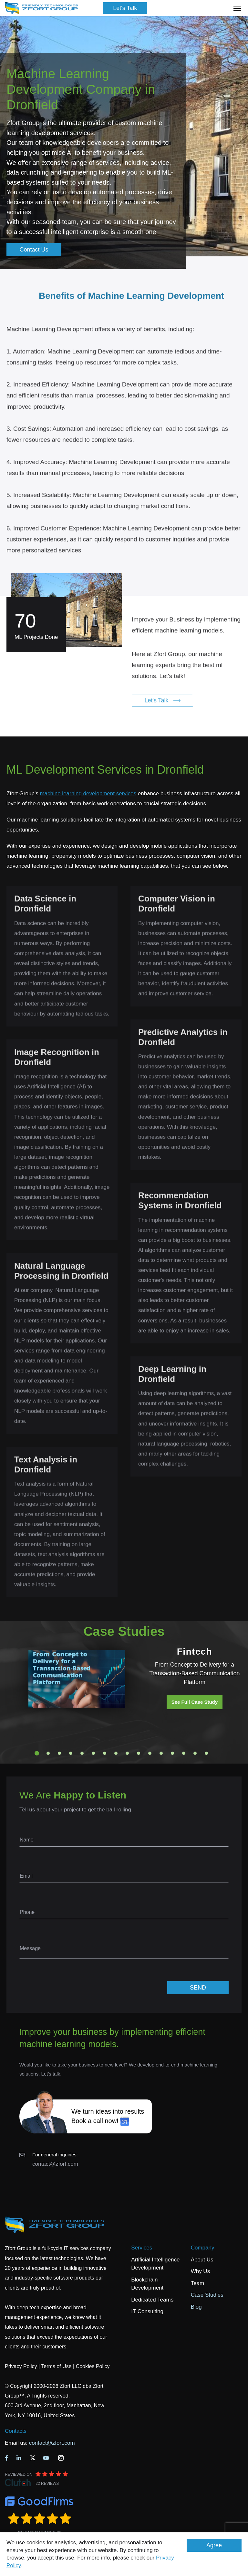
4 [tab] (70, 1753)
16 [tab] (206, 1753)
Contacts (15, 2431)
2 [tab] (48, 1753)
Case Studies (207, 2295)
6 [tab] (93, 1753)
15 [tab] (195, 1753)
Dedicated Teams (152, 2300)
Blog (196, 2307)
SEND (198, 1987)
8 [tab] (116, 1753)
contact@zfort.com (55, 2164)
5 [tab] (82, 1753)
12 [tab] (161, 1753)
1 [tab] (36, 1753)
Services (141, 2248)
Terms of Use (56, 2366)
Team (197, 2283)
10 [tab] (138, 1753)
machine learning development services (88, 793)
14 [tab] (183, 1753)
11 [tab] (149, 1753)
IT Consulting (147, 2311)
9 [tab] (127, 1753)
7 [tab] (104, 1753)
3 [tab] (59, 1753)
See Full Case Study (194, 1702)
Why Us (200, 2271)
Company (202, 2248)
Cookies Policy (93, 2366)
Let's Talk (125, 8)
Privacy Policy (21, 2366)
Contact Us (33, 249)
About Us (202, 2260)
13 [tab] (172, 1753)
